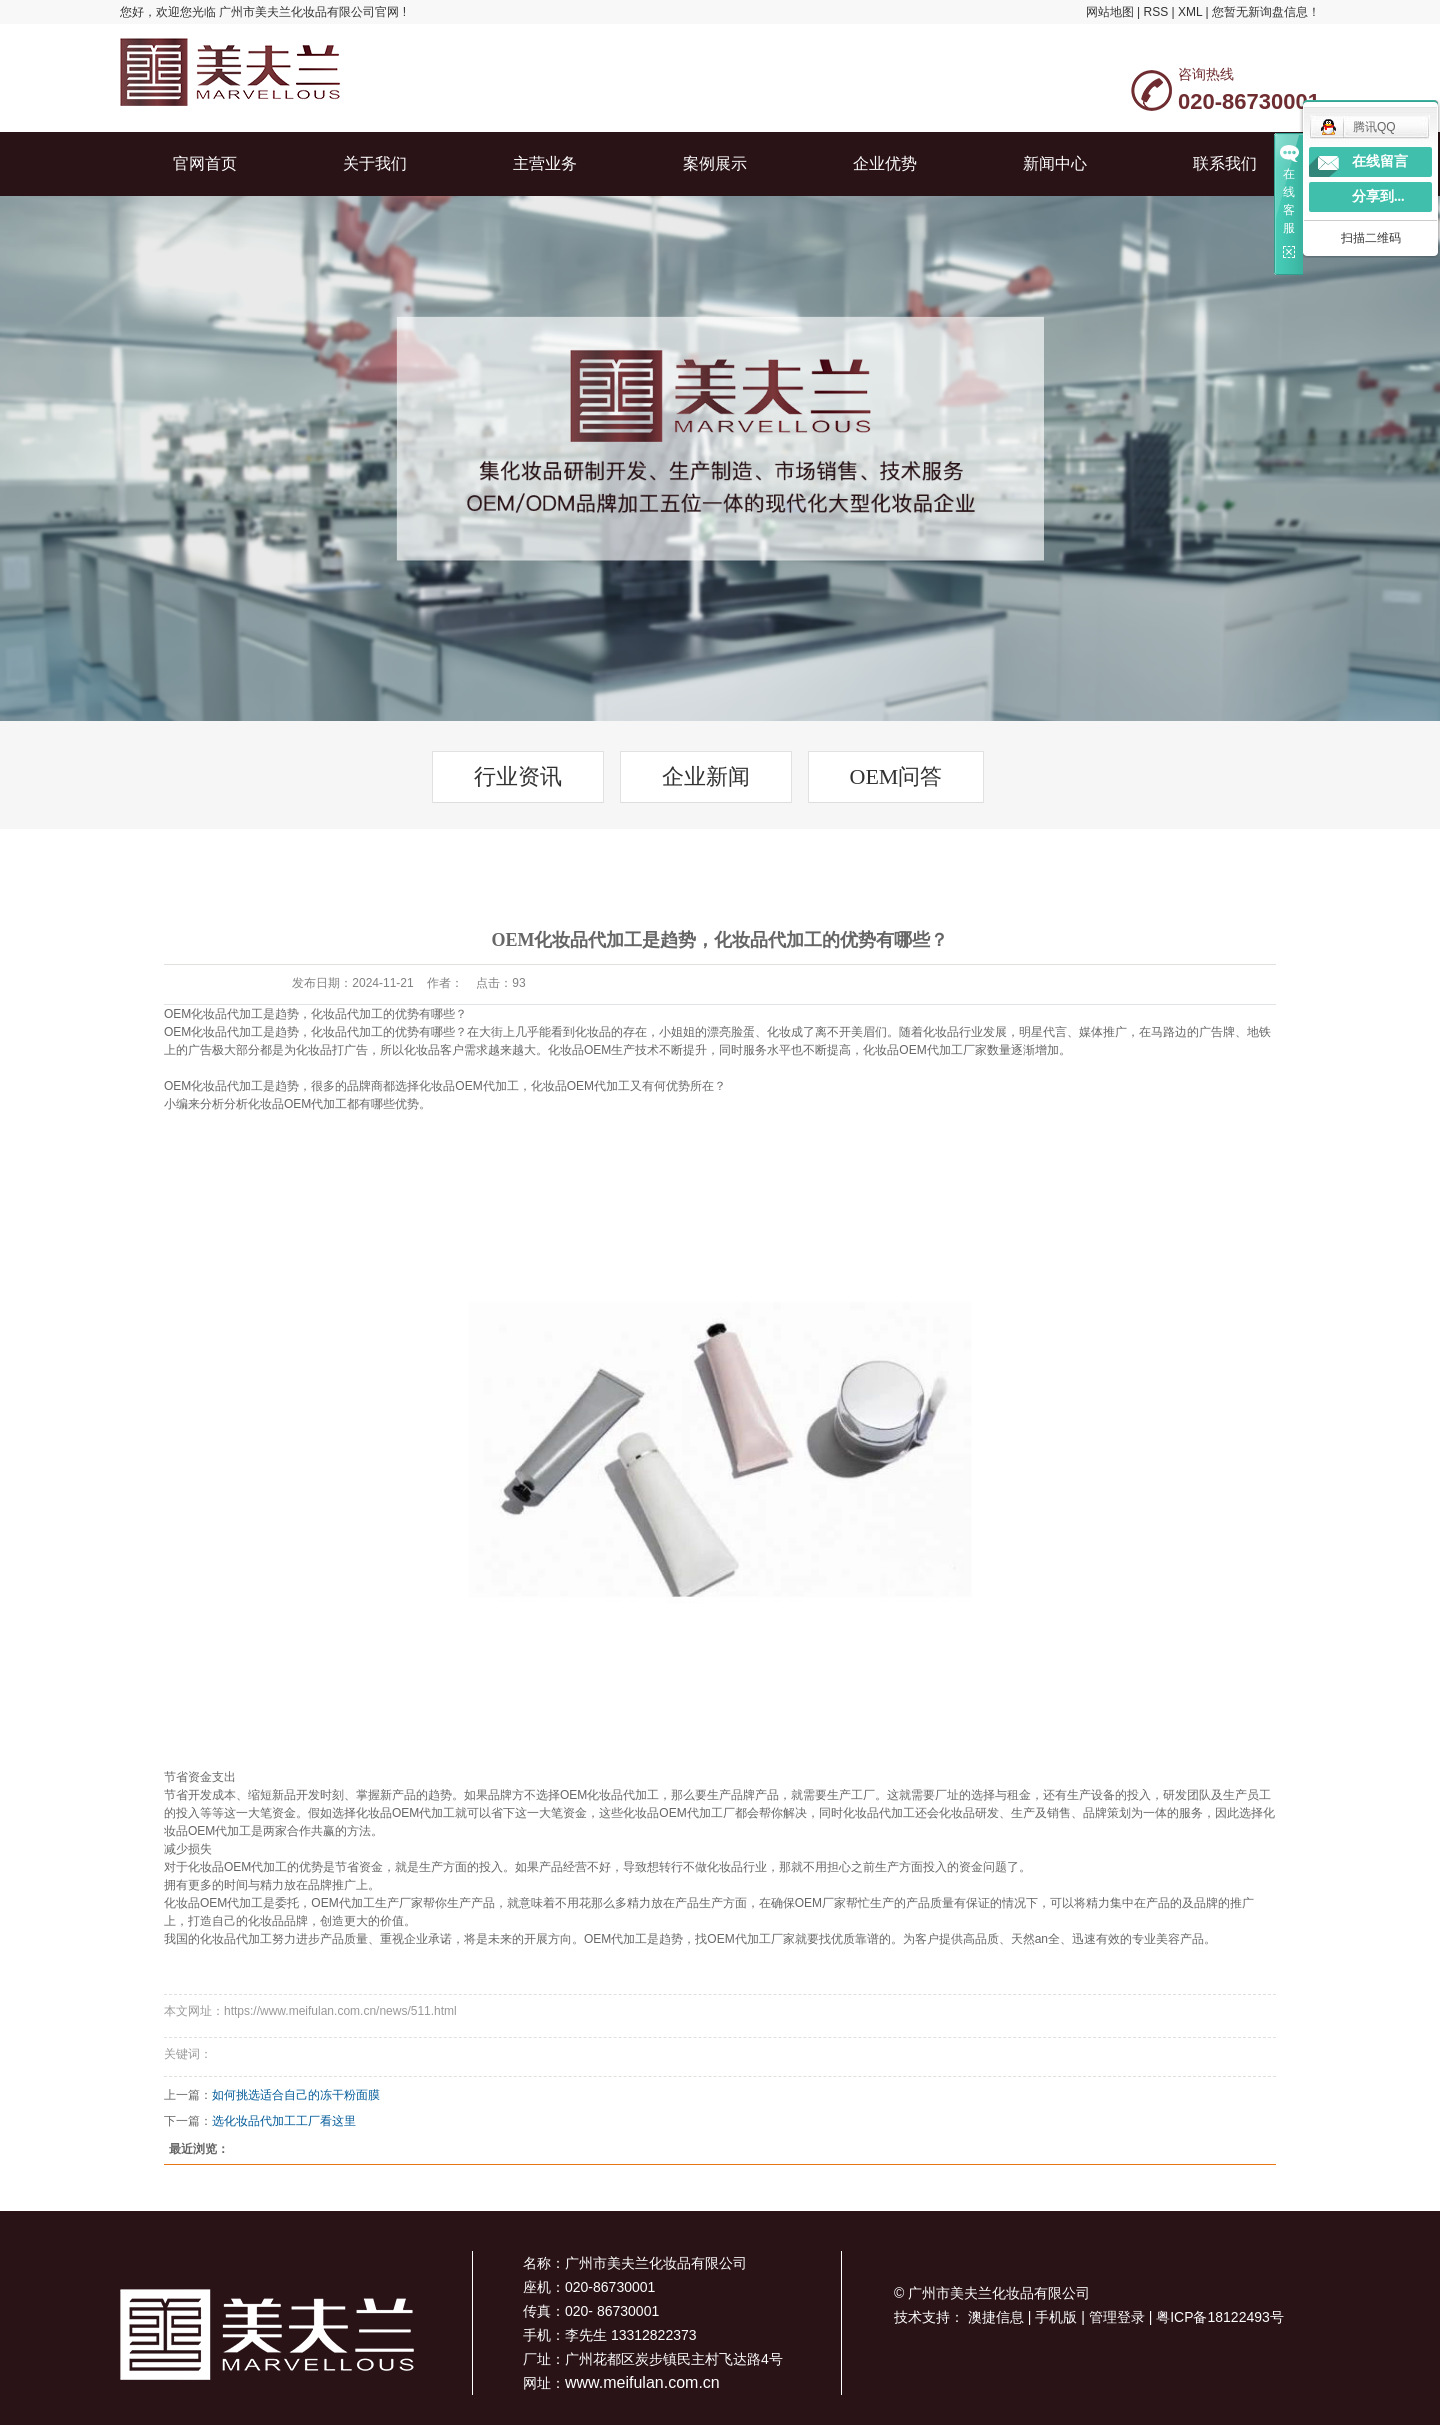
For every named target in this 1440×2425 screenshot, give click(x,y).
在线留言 (1380, 161)
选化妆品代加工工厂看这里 (284, 2121)
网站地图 (1110, 12)
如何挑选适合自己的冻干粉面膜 (296, 2095)
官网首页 (205, 163)
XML (1190, 12)
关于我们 (375, 163)
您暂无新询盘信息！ (1266, 12)
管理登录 (1119, 2317)
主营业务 (545, 163)
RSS (1155, 12)
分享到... (1378, 196)
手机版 (1058, 2317)
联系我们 (1225, 163)
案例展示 (715, 163)
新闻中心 (1055, 163)
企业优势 (885, 163)
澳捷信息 (998, 2317)
